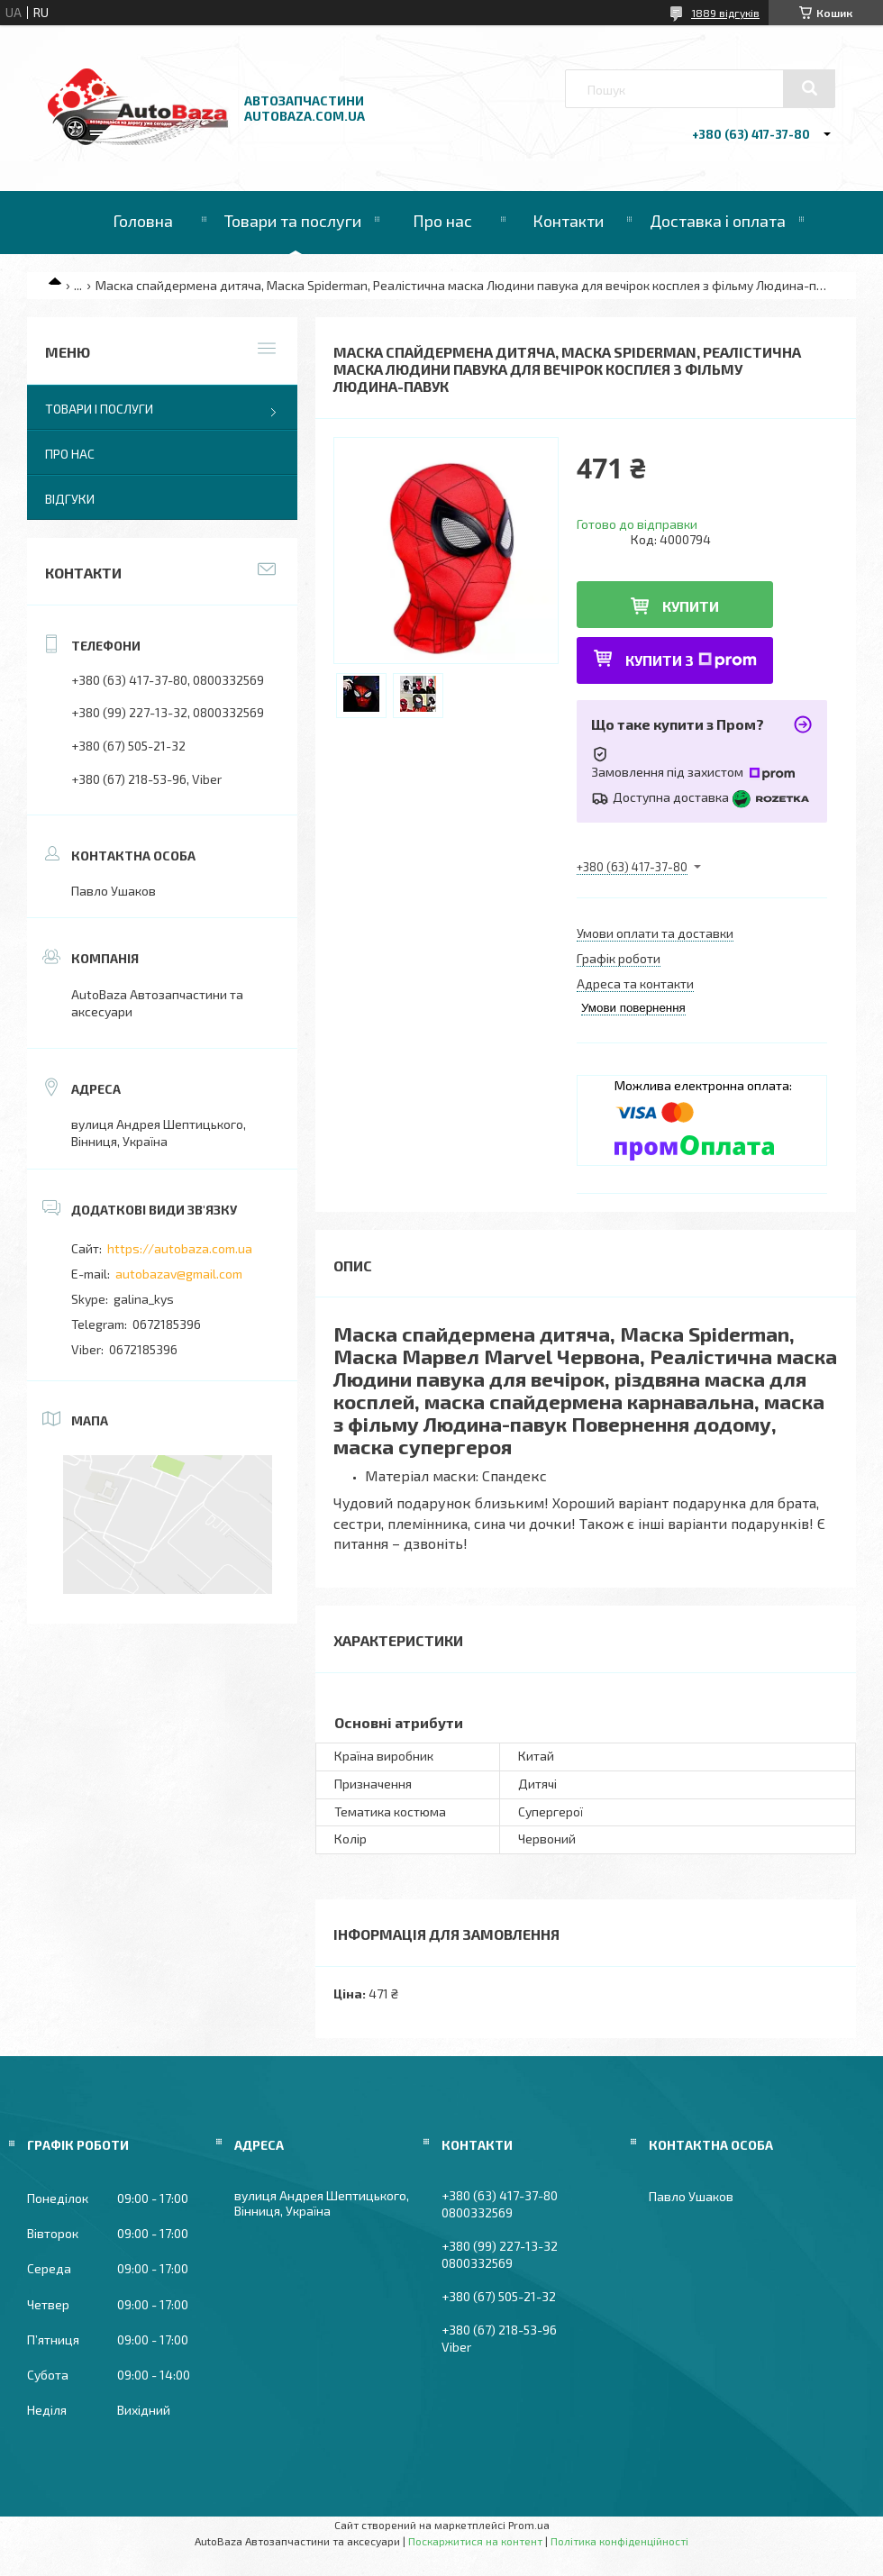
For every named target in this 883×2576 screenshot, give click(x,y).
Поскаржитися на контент (475, 2541)
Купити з (691, 660)
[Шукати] (809, 88)
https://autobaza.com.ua (179, 1248)
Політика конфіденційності (619, 2541)
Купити (690, 605)
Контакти (568, 221)
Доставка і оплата (718, 221)
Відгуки (70, 498)
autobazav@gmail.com (178, 1273)
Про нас (442, 221)
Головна (143, 221)
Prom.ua (529, 2524)
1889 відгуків (725, 12)
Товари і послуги (99, 408)
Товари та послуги (292, 221)
